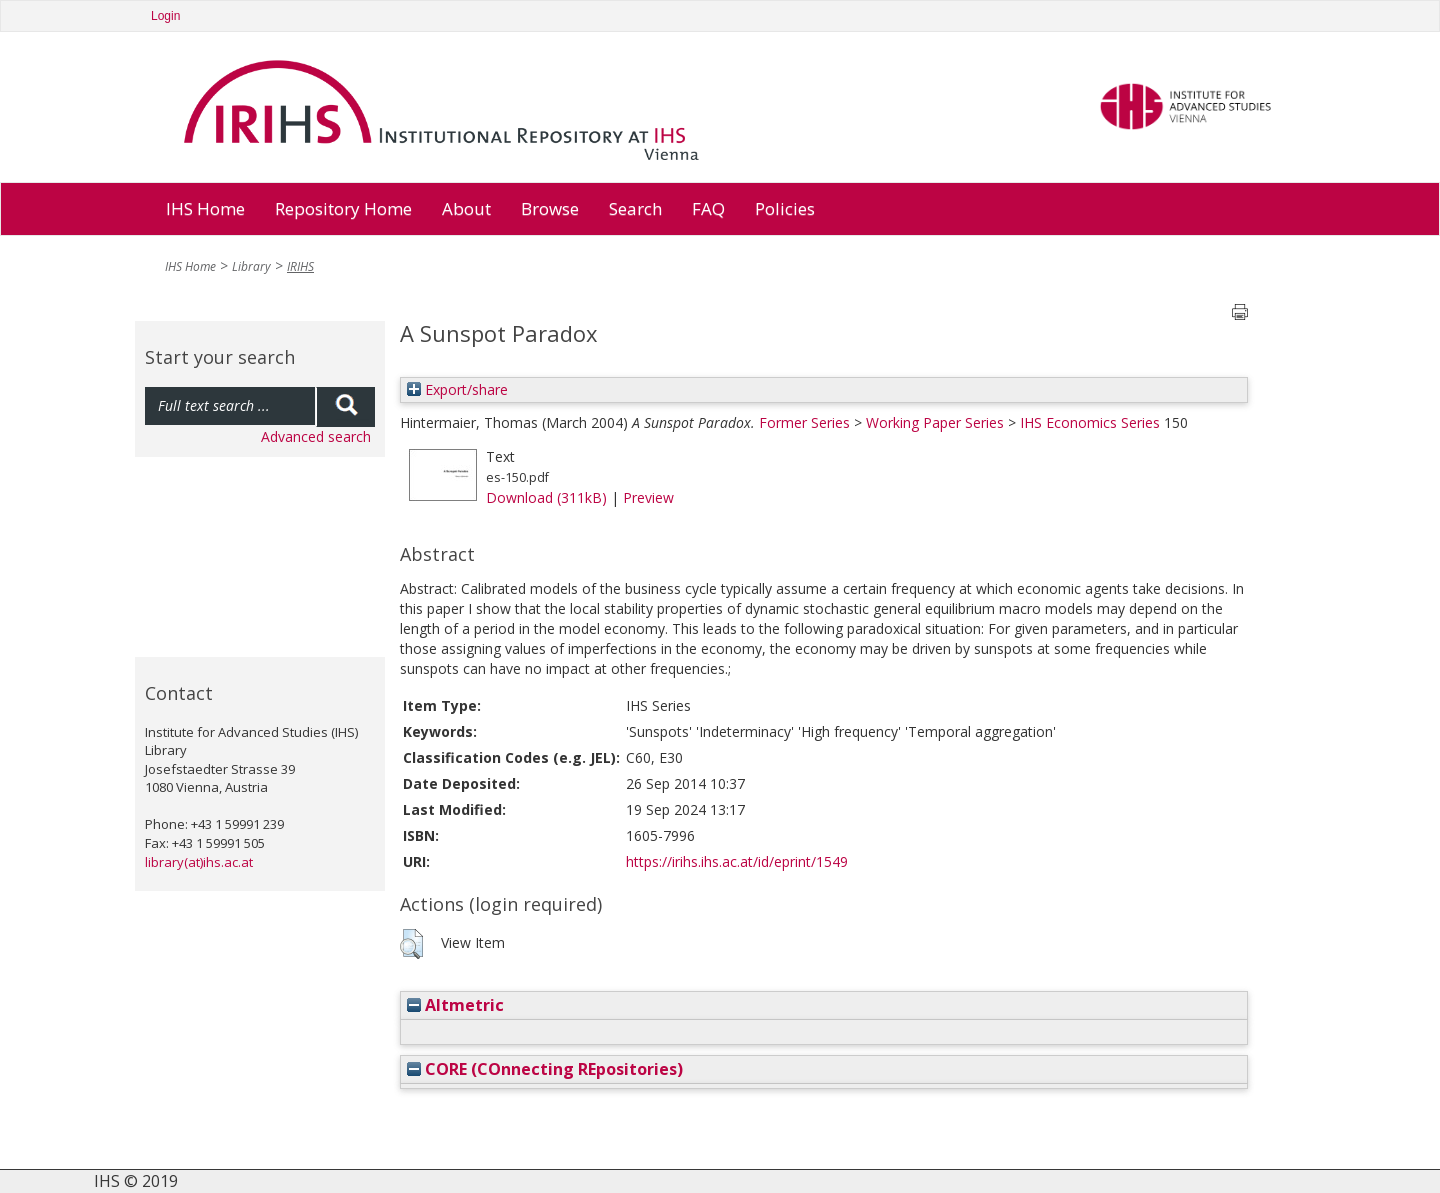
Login (165, 16)
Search (635, 208)
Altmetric (455, 1005)
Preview (648, 497)
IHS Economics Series (1090, 422)
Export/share (457, 389)
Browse (550, 208)
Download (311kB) (546, 497)
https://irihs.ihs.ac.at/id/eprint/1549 (737, 861)
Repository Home (343, 208)
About (466, 208)
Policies (785, 208)
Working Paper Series (935, 422)
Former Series (804, 422)
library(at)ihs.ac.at (199, 862)
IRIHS (300, 266)
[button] (411, 944)
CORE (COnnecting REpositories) (545, 1069)
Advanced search (316, 436)
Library (251, 266)
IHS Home (205, 208)
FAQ (708, 208)
